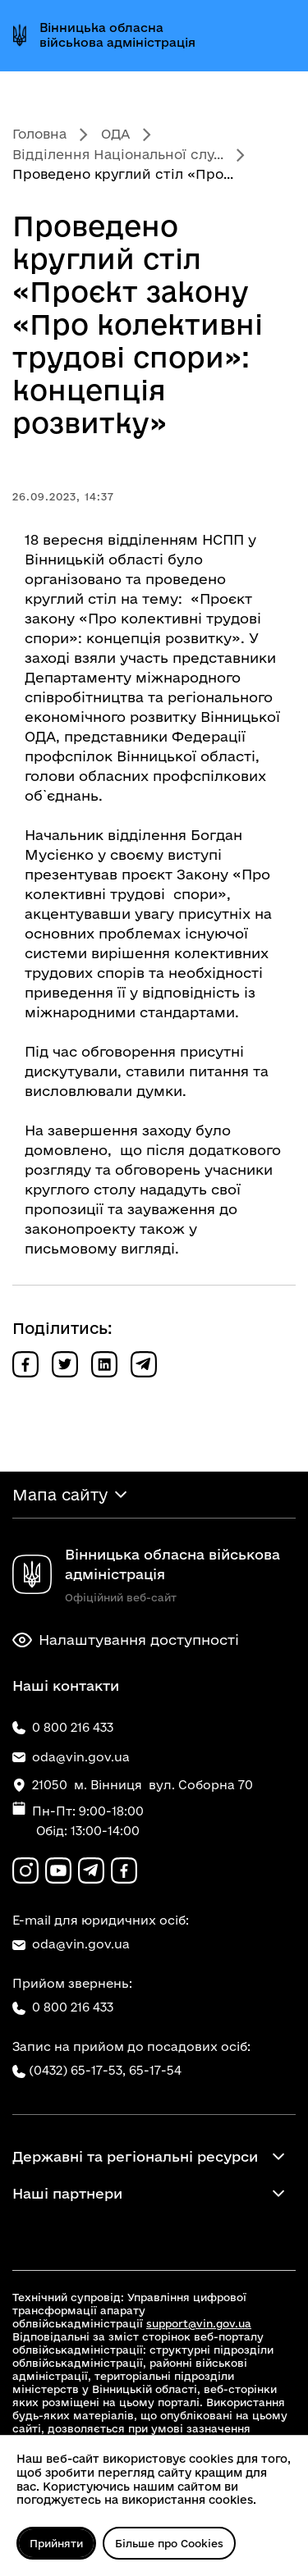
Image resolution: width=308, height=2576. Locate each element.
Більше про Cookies (169, 2543)
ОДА (115, 133)
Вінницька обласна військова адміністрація (117, 35)
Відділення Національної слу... (117, 154)
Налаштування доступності (125, 1640)
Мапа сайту (60, 1495)
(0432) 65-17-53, (77, 2070)
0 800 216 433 (62, 2007)
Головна (39, 133)
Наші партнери (67, 2193)
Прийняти (56, 2543)
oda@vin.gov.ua (71, 1944)
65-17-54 (155, 2070)
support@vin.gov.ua (198, 2323)
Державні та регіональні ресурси (135, 2156)
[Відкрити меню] (281, 35)
